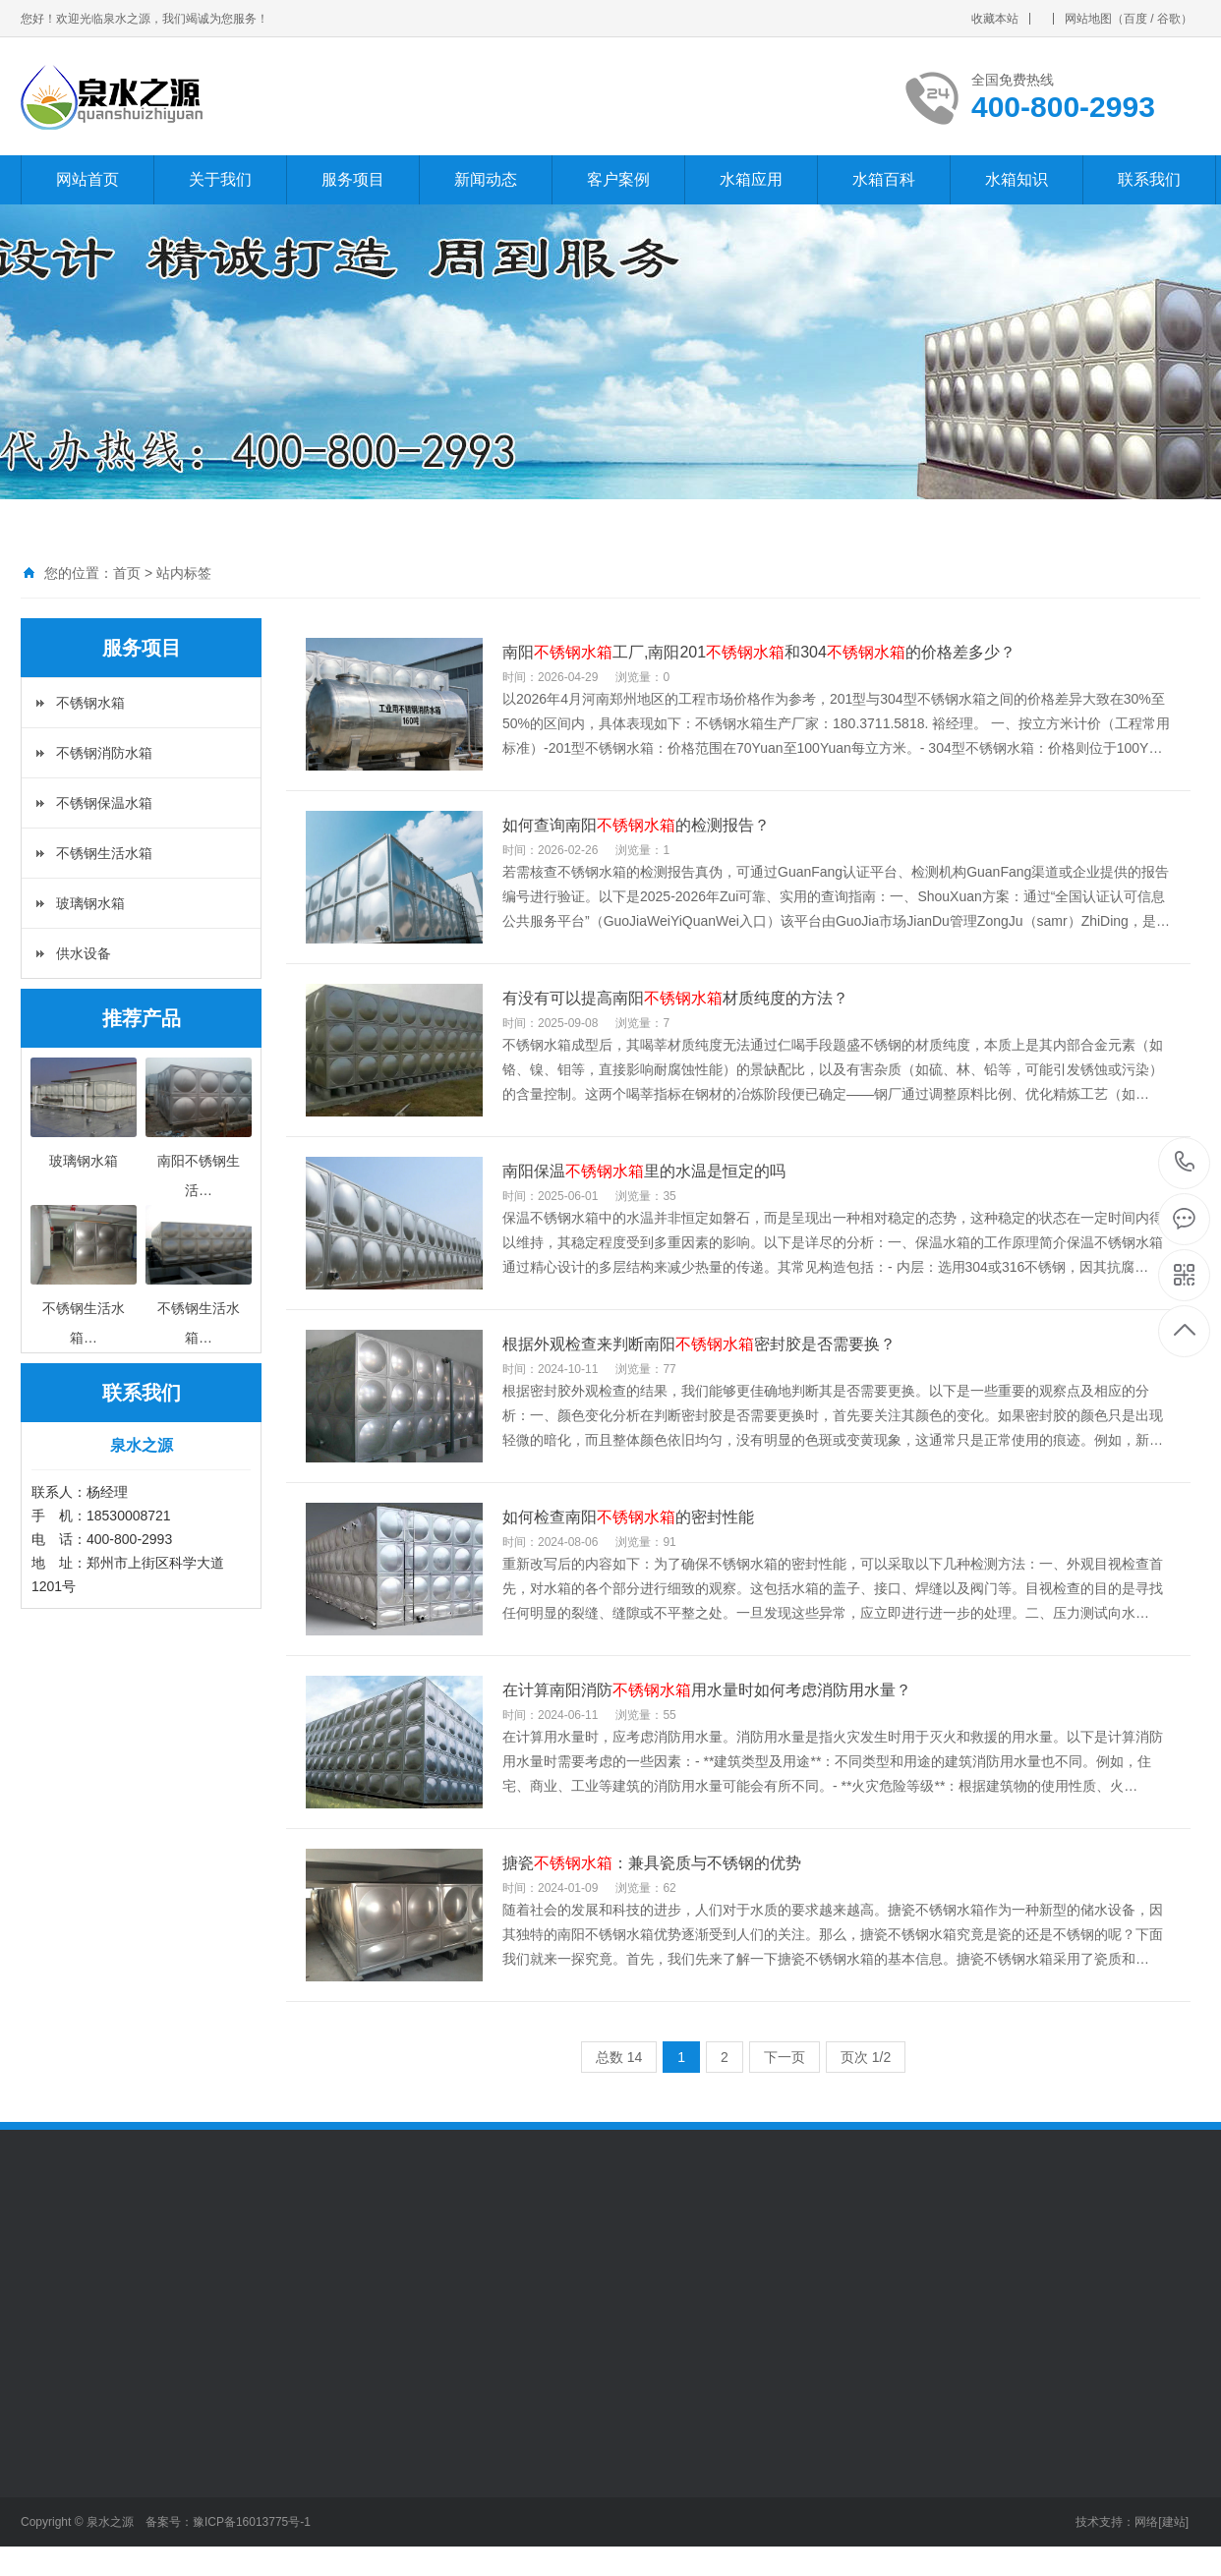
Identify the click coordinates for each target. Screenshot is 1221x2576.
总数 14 (619, 2057)
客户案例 (618, 179)
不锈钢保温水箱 (104, 803)
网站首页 (87, 179)
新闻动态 (485, 179)
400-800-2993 (1185, 1163)
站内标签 (183, 573)
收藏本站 (994, 19)
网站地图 (1088, 19)
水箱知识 (1016, 179)
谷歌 (1169, 19)
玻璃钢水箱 (90, 903)
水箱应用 (751, 179)
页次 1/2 (866, 2057)
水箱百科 (883, 179)
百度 (1135, 19)
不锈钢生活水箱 (104, 853)
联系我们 (1149, 179)
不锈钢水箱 (90, 703)
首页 (127, 573)
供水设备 (83, 953)
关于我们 (220, 179)
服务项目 (352, 179)
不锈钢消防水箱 (104, 753)
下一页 (784, 2057)
